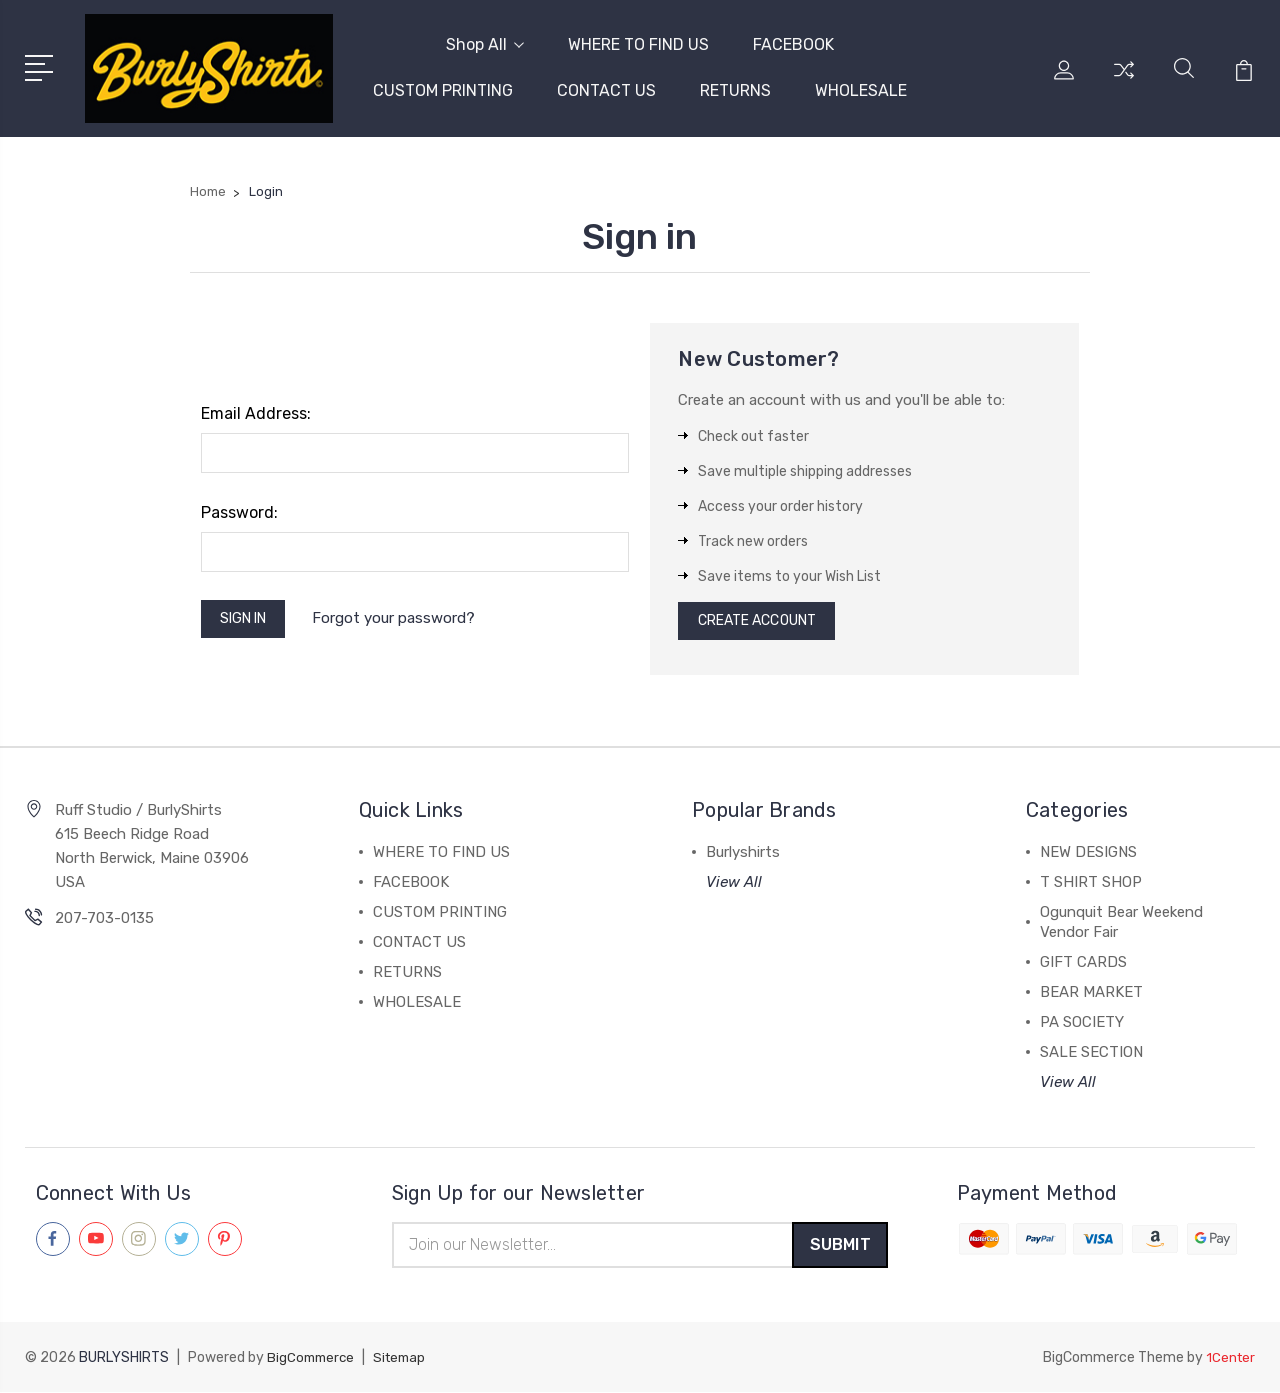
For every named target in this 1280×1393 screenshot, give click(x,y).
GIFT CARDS (1083, 959)
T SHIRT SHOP (1091, 879)
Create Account (765, 615)
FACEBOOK (793, 40)
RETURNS (735, 86)
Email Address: (256, 404)
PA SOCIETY (1082, 1019)
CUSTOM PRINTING (443, 86)
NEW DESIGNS (1088, 849)
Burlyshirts (743, 849)
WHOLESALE (861, 86)
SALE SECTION (1091, 1049)
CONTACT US (606, 86)
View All (734, 879)
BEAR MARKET (1091, 989)
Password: (239, 503)
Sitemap (406, 1358)
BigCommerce (313, 1358)
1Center (1229, 1358)
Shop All (485, 40)
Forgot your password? (406, 613)
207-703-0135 (104, 915)
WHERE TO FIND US (638, 40)
